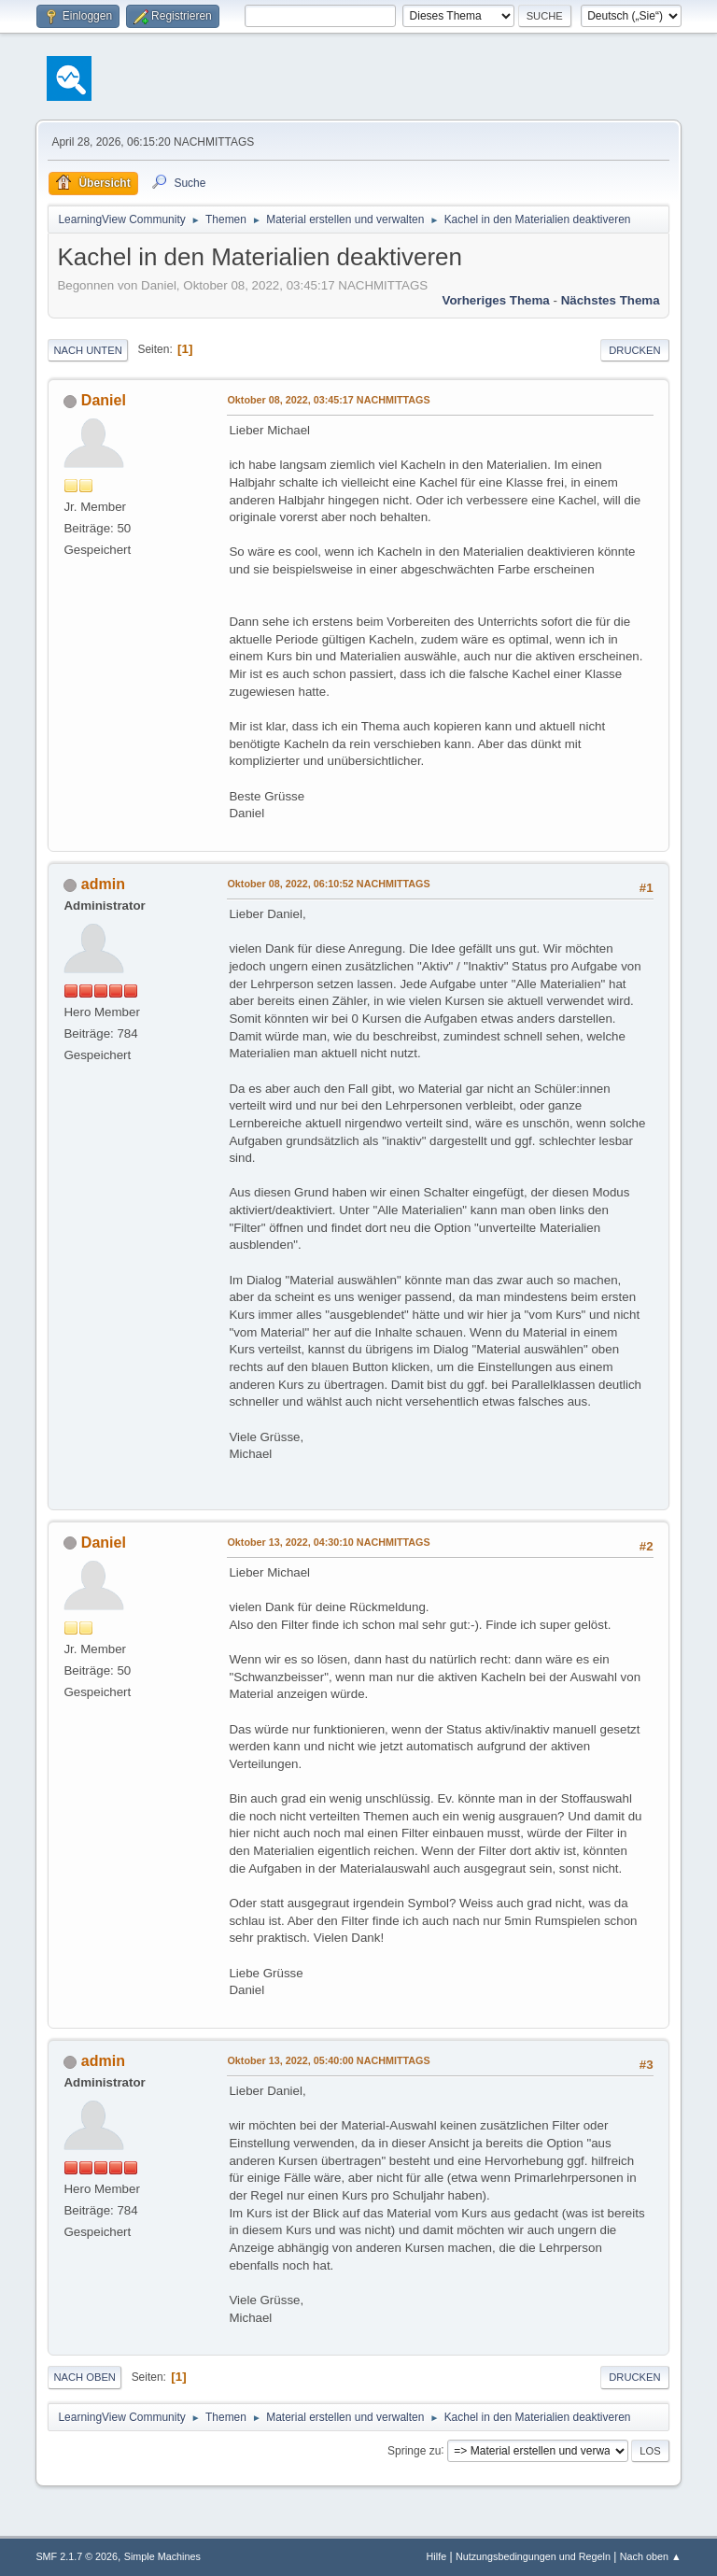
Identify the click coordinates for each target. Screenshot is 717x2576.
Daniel (103, 400)
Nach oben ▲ (651, 2556)
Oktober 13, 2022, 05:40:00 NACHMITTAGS (328, 2060)
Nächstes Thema (610, 300)
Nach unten (87, 350)
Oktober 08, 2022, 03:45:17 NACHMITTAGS (328, 399)
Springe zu (414, 2449)
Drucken (634, 350)
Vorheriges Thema (495, 300)
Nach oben (84, 2377)
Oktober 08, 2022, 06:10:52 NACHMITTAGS (328, 883)
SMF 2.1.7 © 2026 (76, 2556)
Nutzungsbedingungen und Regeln (533, 2556)
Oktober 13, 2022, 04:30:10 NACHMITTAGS (328, 1542)
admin (103, 884)
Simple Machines (162, 2556)
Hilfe (437, 2556)
